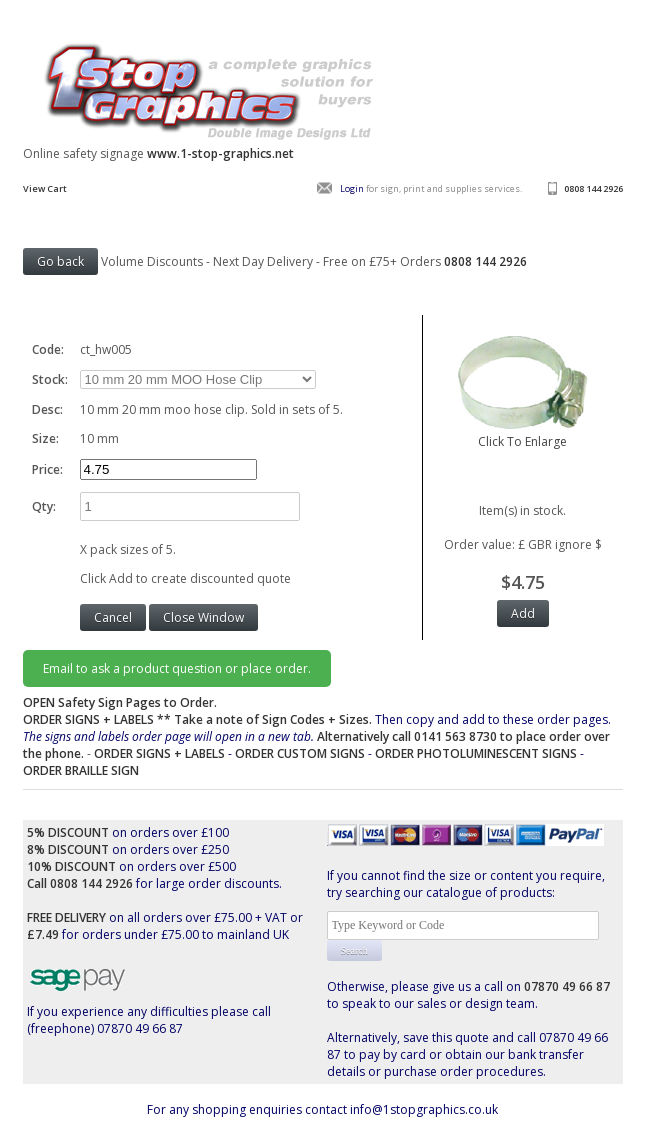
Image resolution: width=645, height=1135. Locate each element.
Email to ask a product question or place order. (177, 668)
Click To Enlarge (523, 433)
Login (352, 188)
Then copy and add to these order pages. (317, 736)
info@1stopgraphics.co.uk (424, 1109)
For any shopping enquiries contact (248, 1109)
